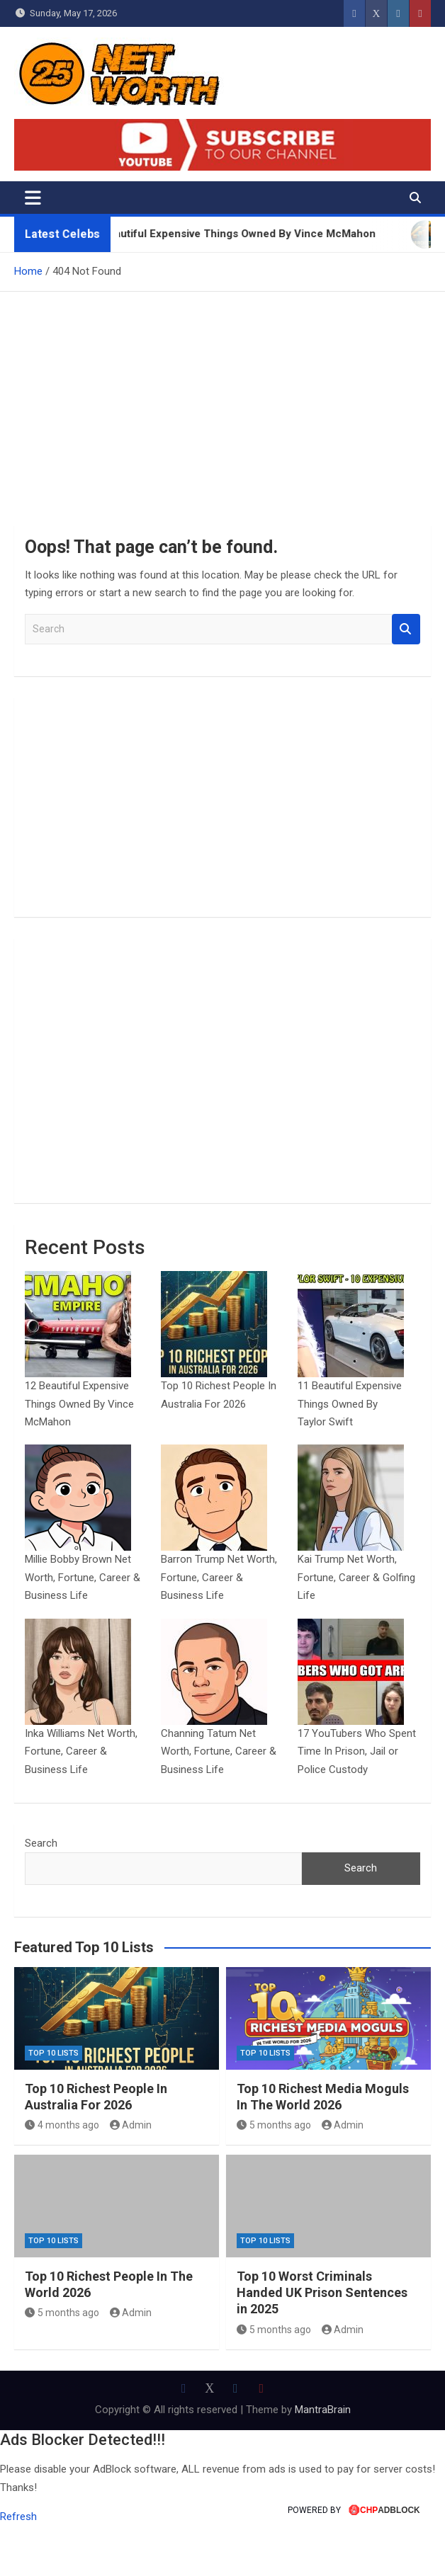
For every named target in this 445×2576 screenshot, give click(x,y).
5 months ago (274, 2175)
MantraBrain (323, 2460)
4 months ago (62, 2175)
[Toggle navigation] (33, 197)
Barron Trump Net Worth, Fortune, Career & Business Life (219, 1610)
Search (406, 629)
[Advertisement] (222, 398)
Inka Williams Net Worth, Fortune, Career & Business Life (81, 1801)
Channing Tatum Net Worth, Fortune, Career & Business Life (218, 1801)
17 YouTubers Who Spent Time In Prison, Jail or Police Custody (357, 1801)
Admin (131, 2175)
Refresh (18, 2566)
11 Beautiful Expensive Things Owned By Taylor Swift (350, 1420)
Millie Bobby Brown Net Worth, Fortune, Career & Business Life (82, 1610)
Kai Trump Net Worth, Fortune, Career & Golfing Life (356, 1610)
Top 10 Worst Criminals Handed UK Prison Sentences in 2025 (322, 2342)
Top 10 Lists (53, 2102)
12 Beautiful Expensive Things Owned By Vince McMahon (79, 1420)
